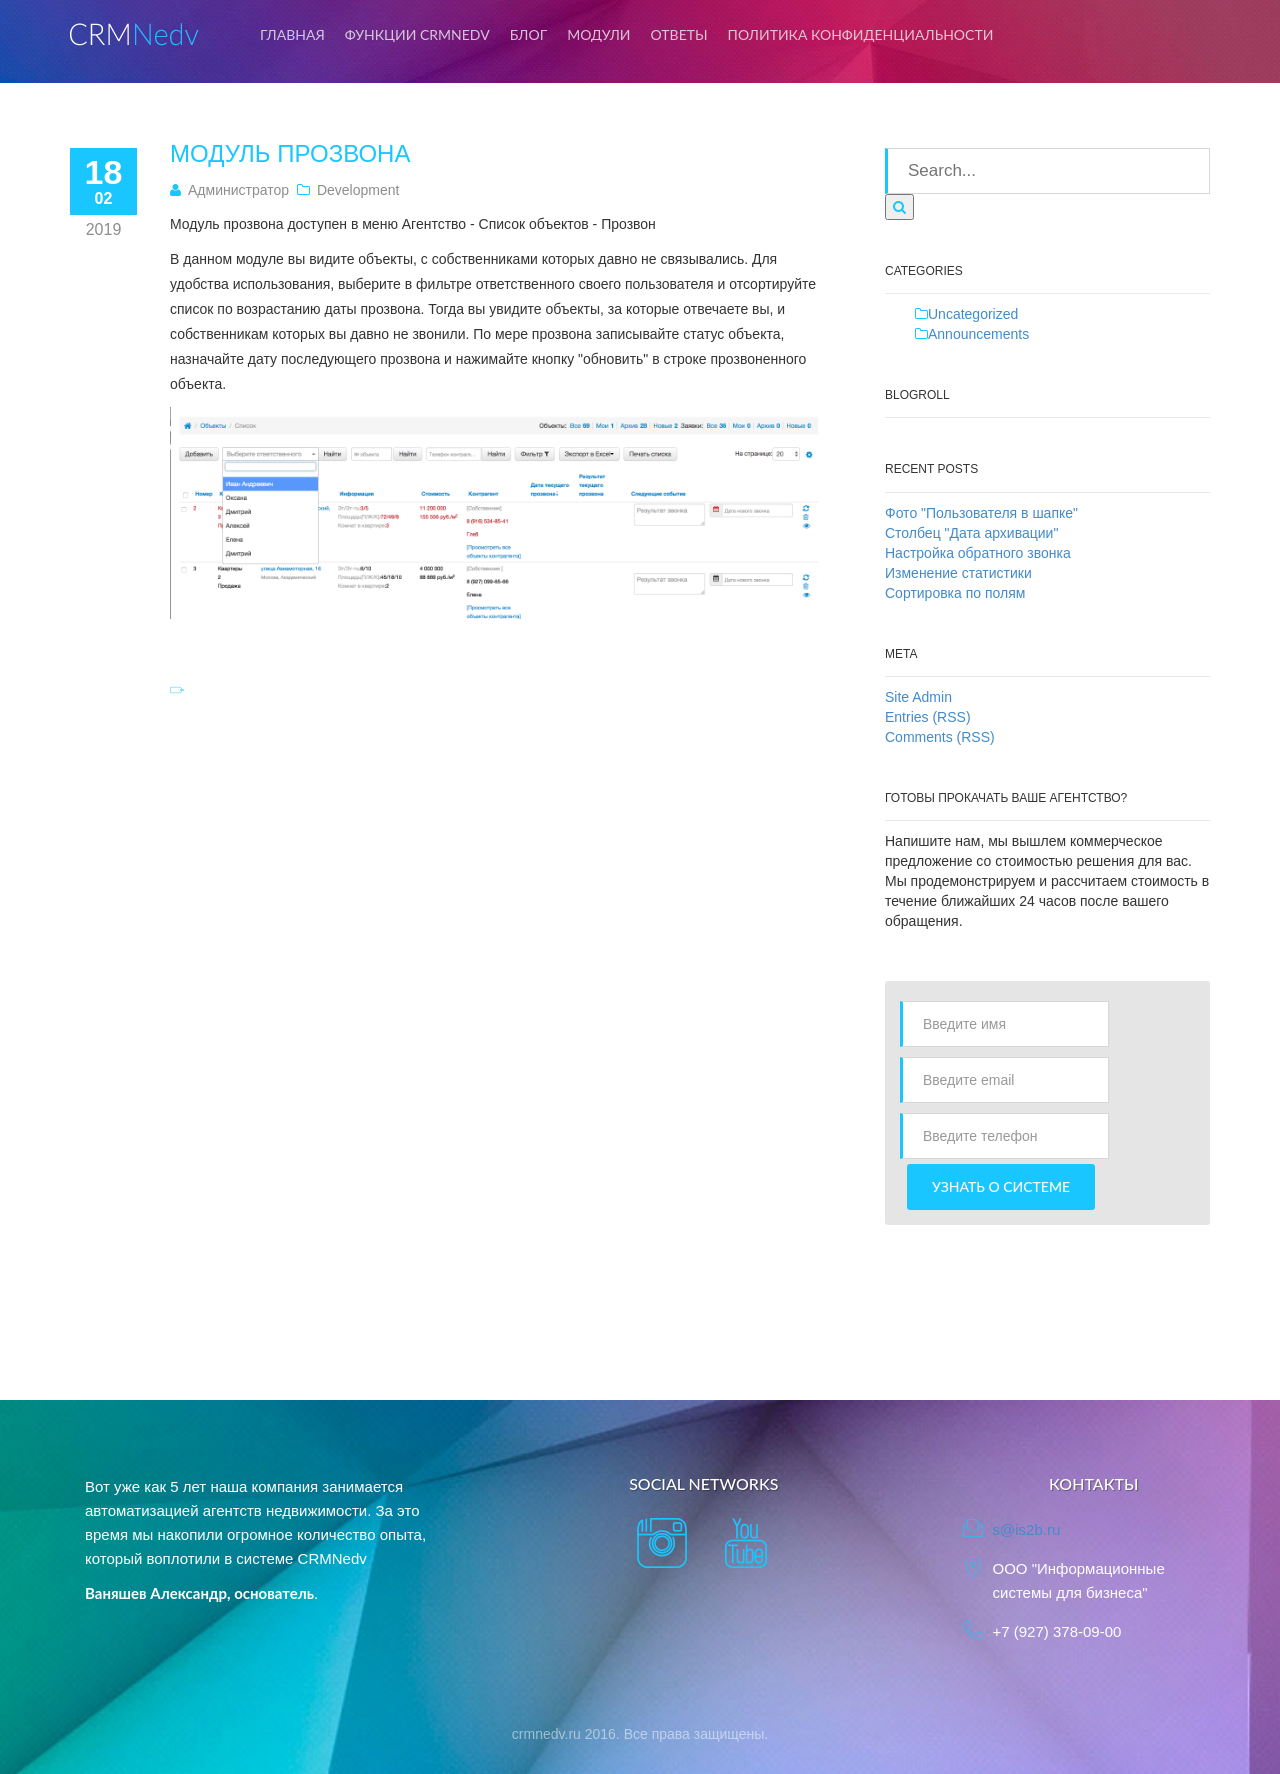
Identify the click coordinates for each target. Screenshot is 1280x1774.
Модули (598, 34)
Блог (529, 34)
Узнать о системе (1001, 1186)
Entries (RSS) (928, 717)
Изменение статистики (958, 573)
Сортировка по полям (955, 593)
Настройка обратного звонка (978, 553)
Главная (292, 34)
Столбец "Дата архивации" (971, 533)
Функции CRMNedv (417, 34)
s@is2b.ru (1027, 1529)
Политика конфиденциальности (861, 34)
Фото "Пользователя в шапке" (981, 513)
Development (358, 190)
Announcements (978, 334)
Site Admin (918, 697)
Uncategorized (973, 314)
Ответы (679, 34)
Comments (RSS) (940, 737)
